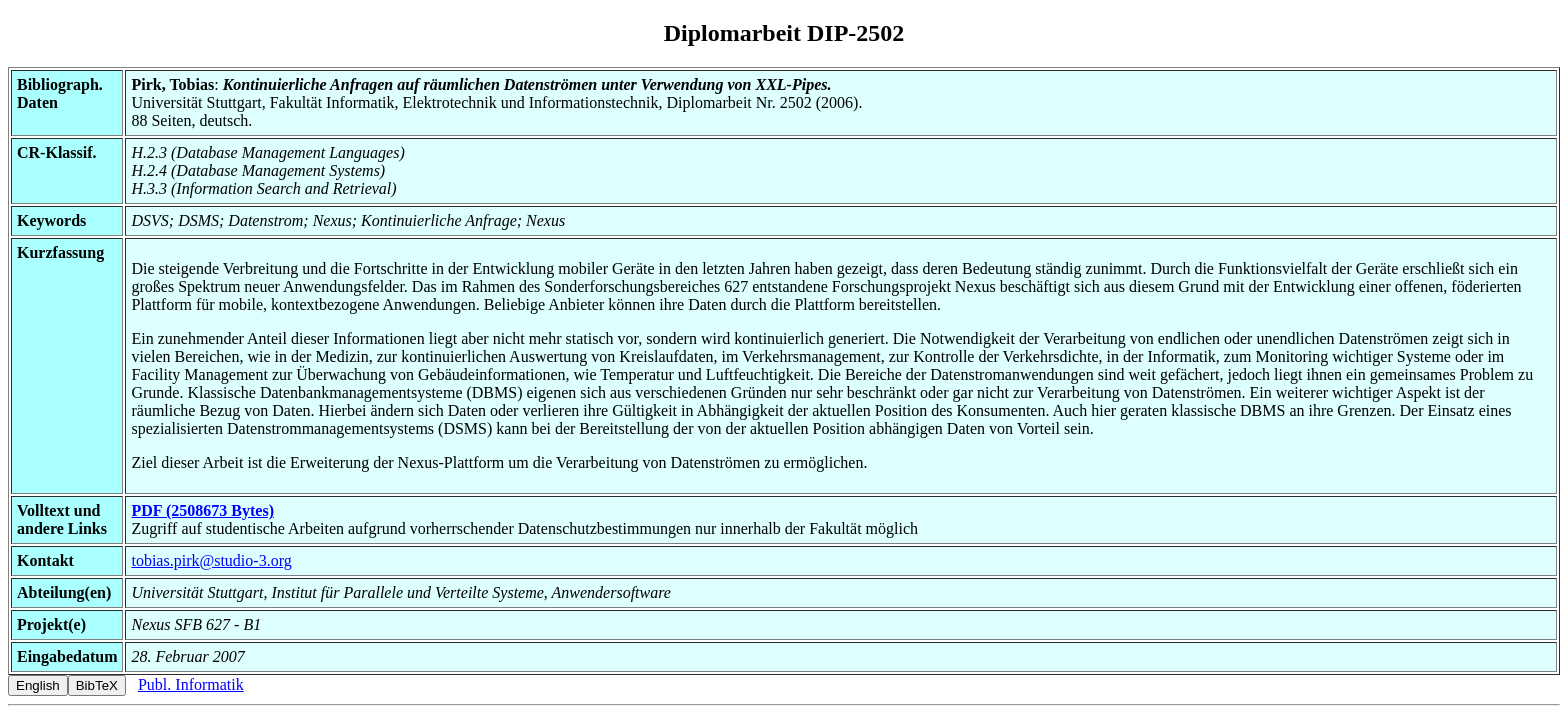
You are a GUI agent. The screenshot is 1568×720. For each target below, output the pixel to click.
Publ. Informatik (191, 684)
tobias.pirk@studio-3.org (211, 560)
